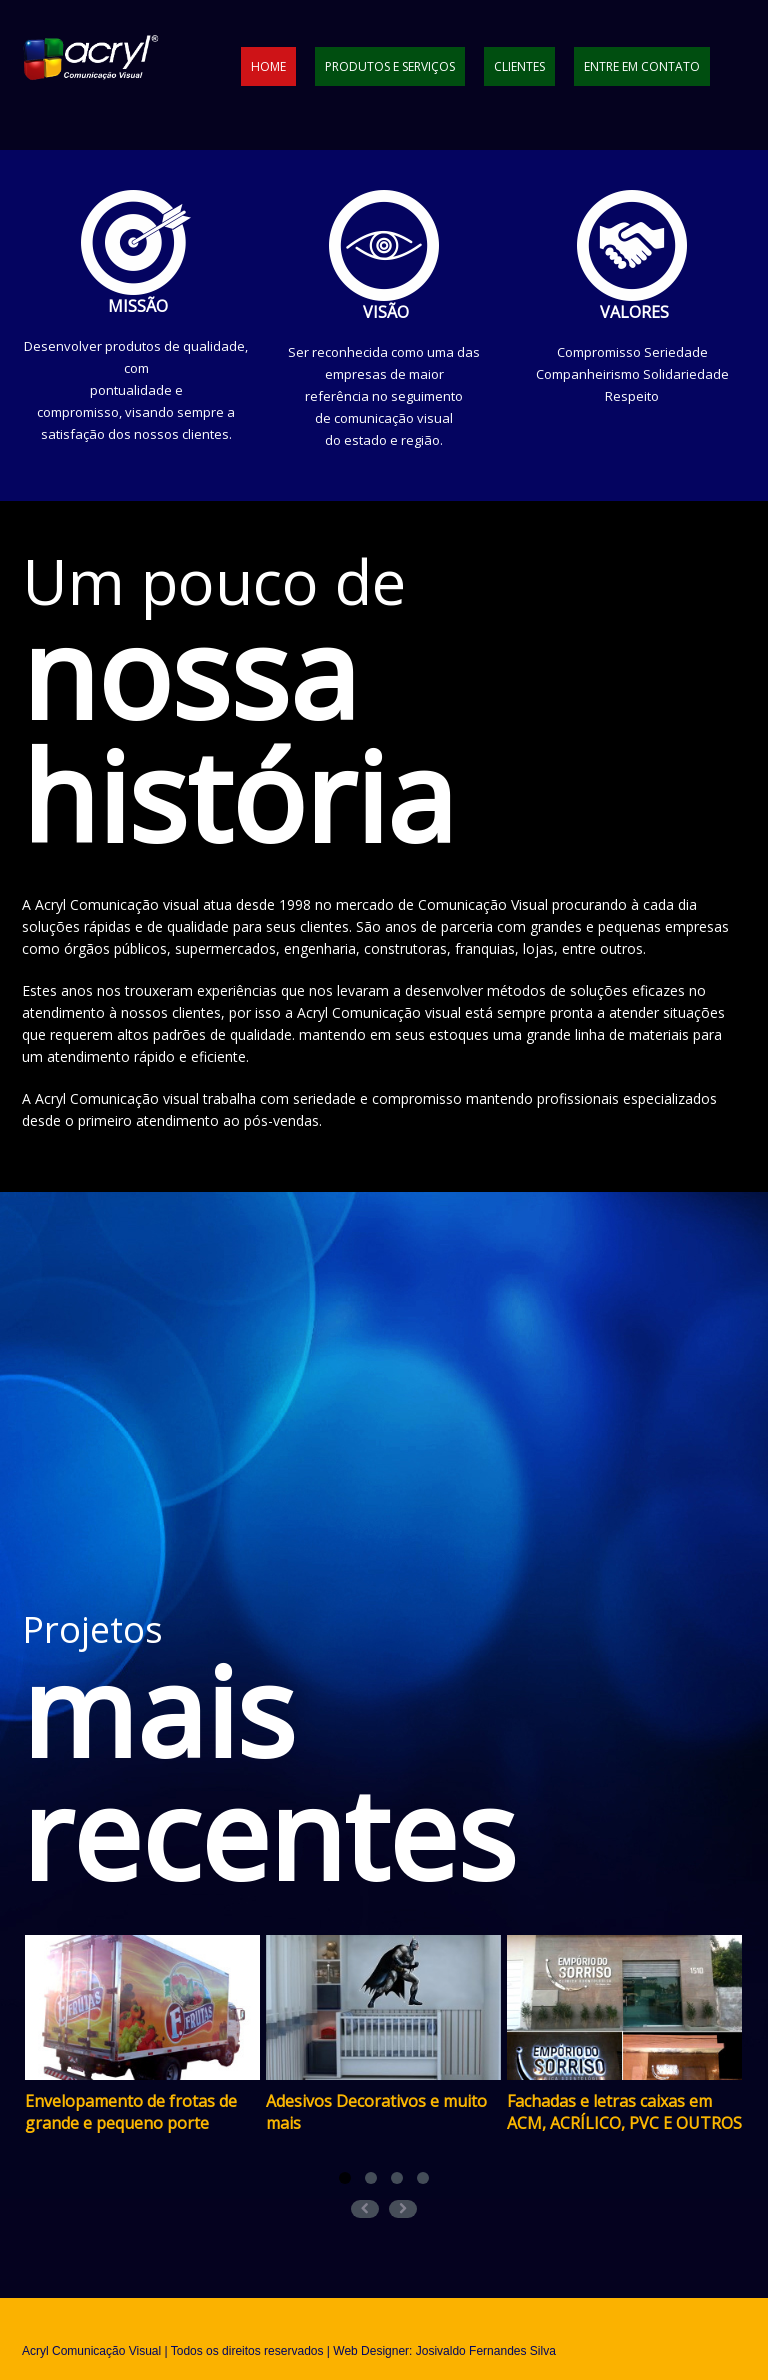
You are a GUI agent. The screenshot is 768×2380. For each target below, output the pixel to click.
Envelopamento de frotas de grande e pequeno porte (131, 2112)
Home (268, 66)
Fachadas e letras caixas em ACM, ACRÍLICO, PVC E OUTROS (624, 2112)
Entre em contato (642, 66)
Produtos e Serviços (390, 66)
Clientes (519, 66)
